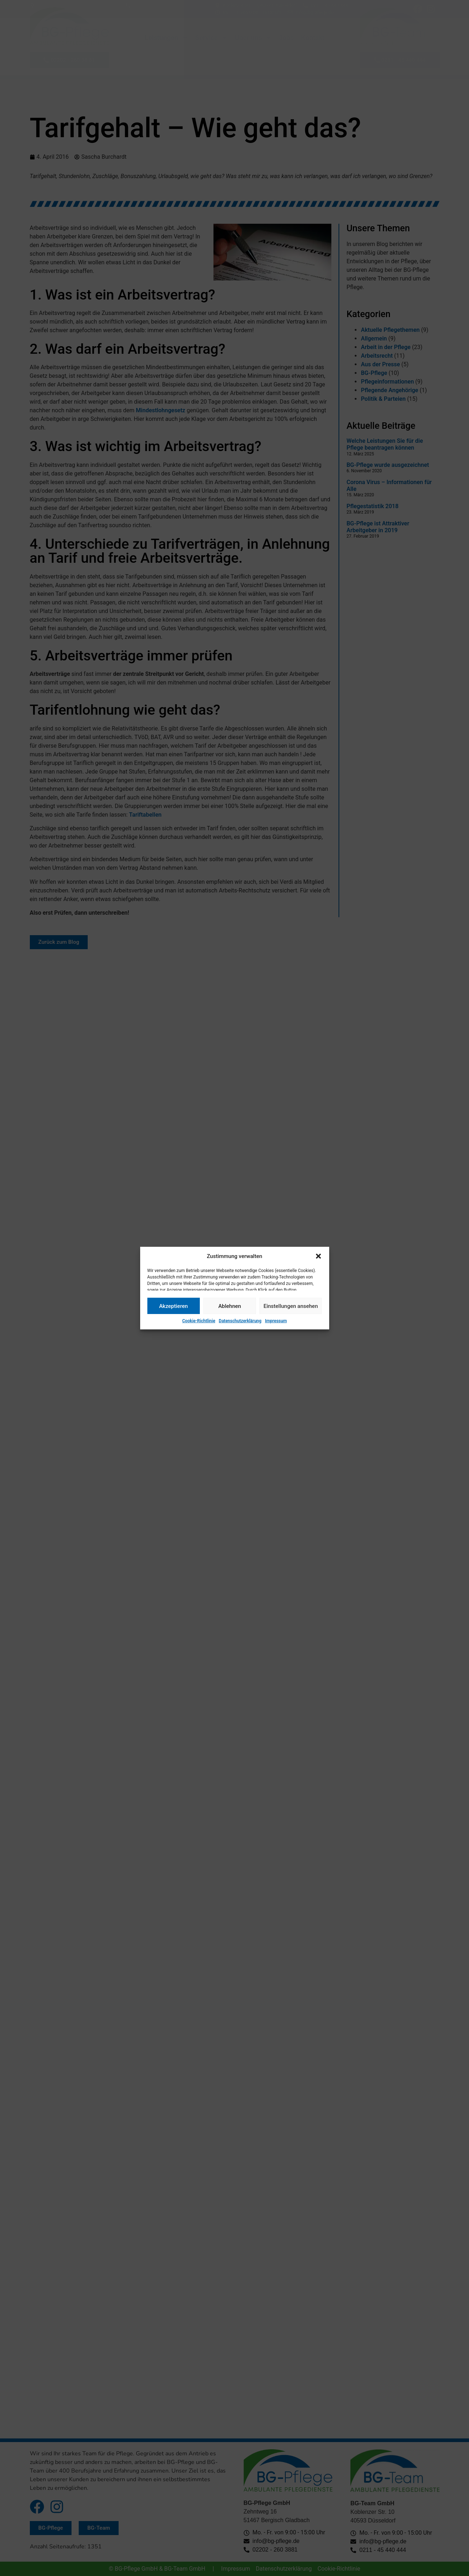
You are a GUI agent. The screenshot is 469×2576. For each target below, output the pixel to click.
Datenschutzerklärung (240, 1320)
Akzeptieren (173, 1306)
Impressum (276, 1320)
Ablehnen (229, 1306)
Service (211, 38)
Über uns (253, 38)
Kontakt (312, 37)
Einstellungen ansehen (290, 1306)
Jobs (286, 37)
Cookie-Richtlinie (198, 1320)
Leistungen (166, 38)
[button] (318, 1256)
